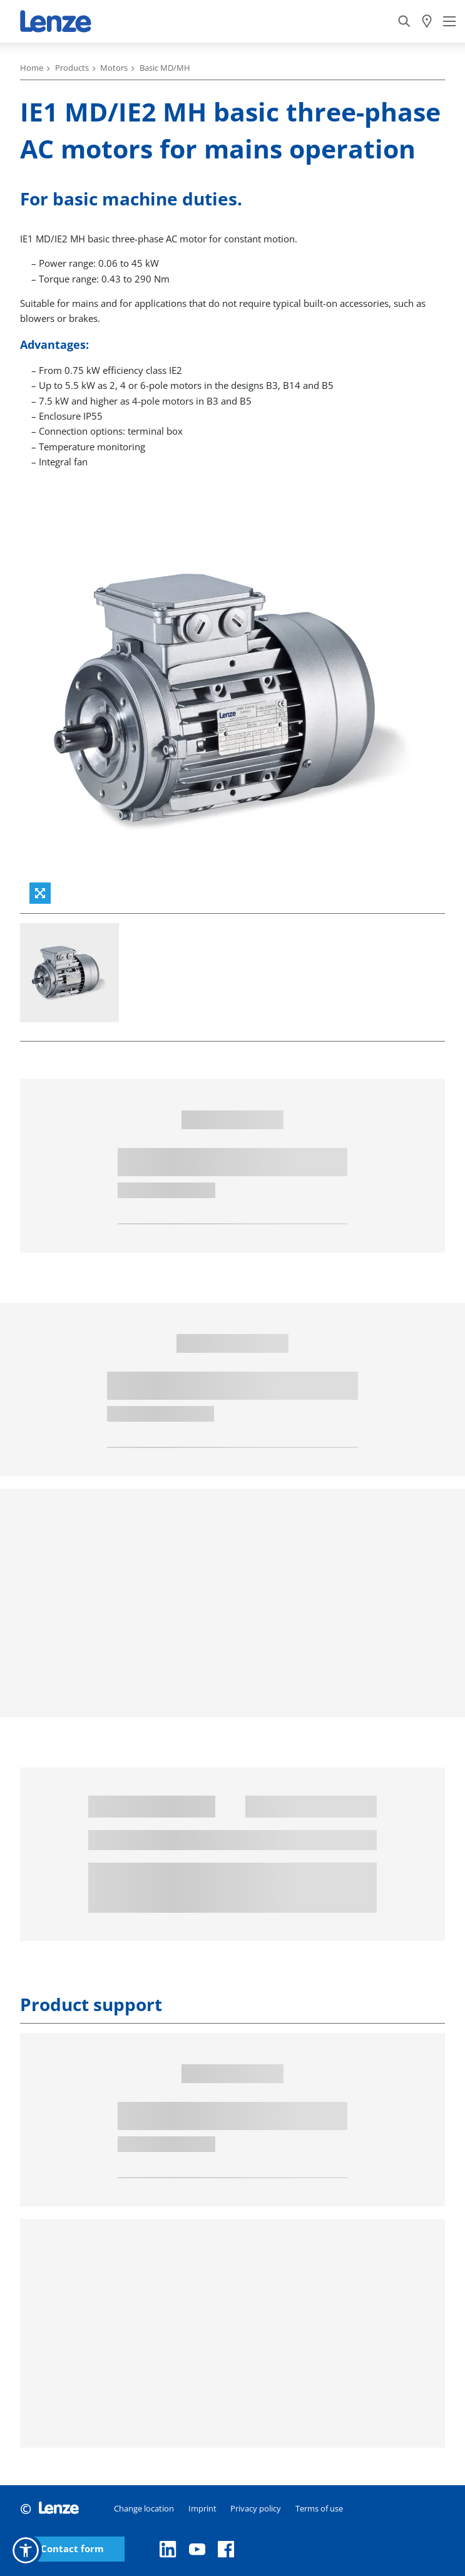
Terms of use (319, 2508)
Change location (144, 2508)
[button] (26, 2550)
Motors (114, 67)
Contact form (72, 2549)
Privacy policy (255, 2508)
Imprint (202, 2508)
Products (72, 67)
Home (31, 67)
